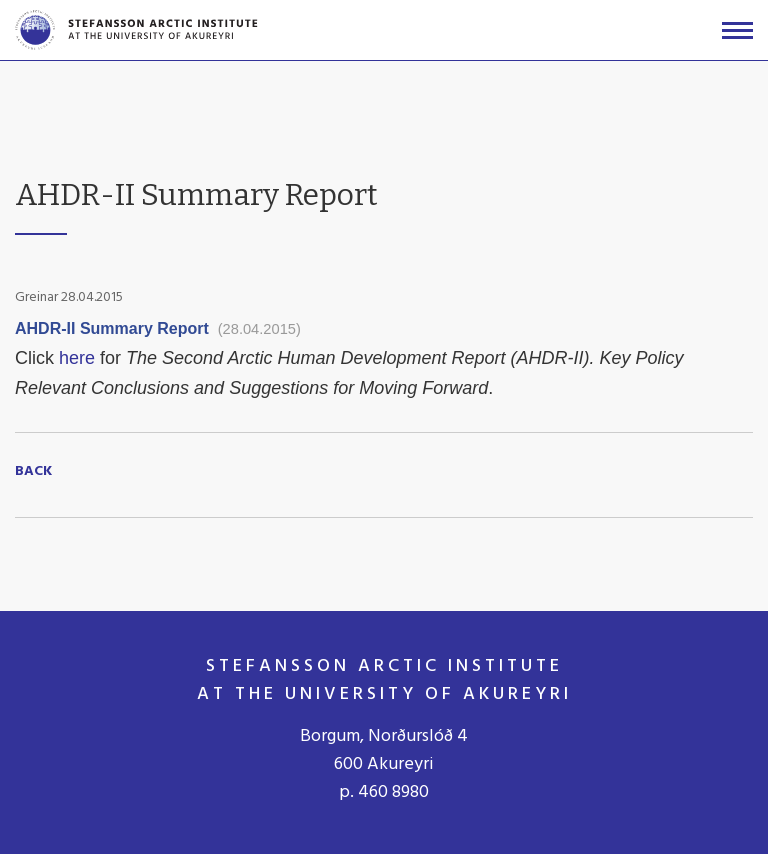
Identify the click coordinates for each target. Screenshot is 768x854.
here (79, 358)
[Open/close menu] (737, 30)
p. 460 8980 (384, 792)
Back (33, 472)
